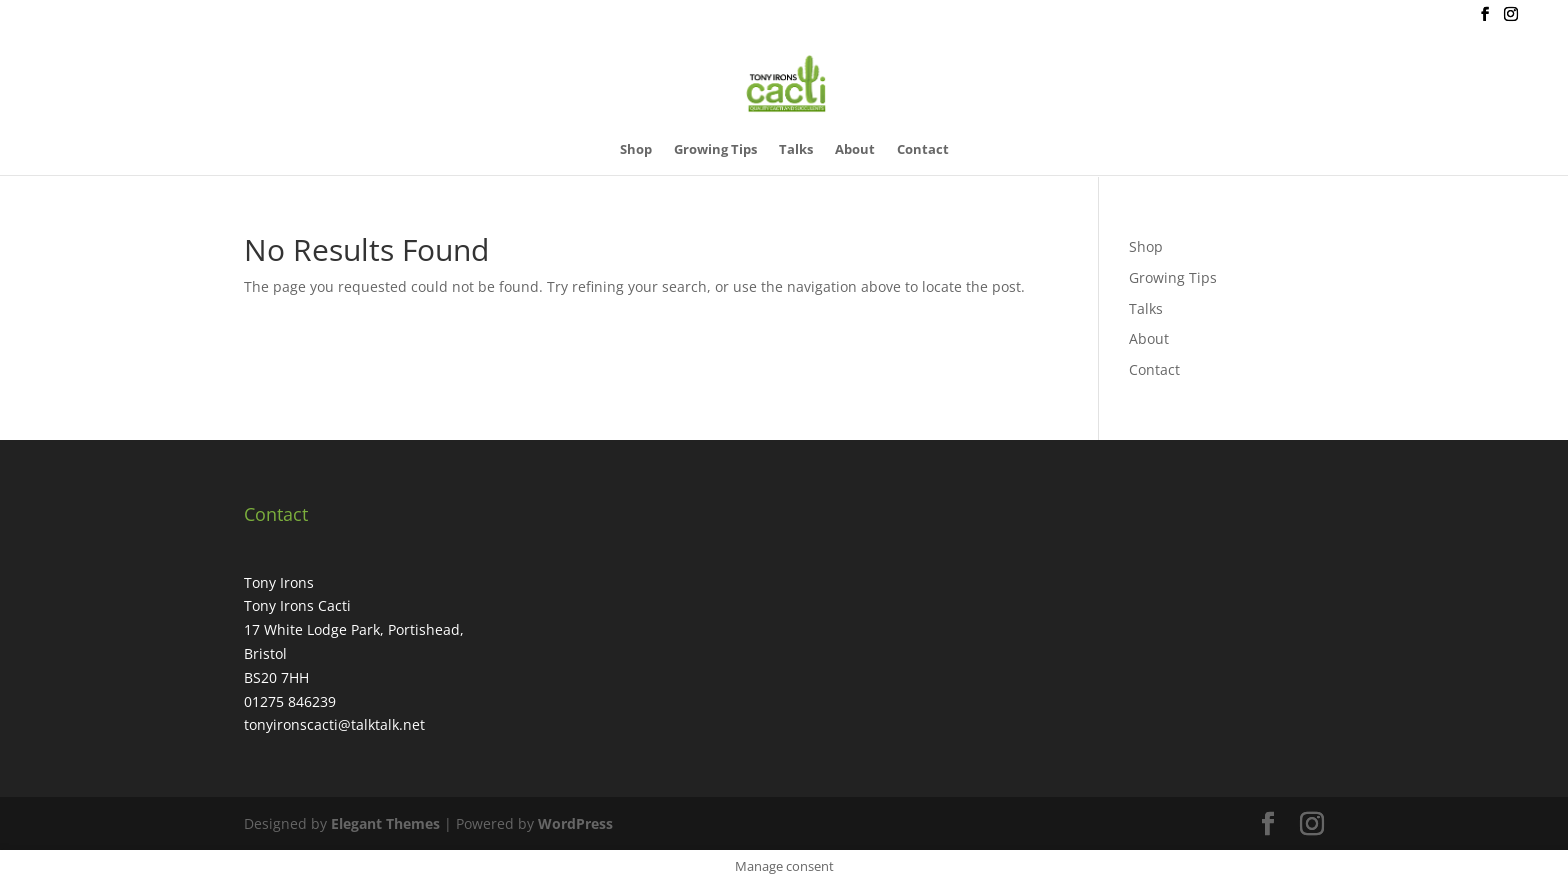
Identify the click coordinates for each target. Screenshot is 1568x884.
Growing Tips (715, 150)
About (855, 150)
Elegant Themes (385, 823)
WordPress (575, 823)
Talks (796, 150)
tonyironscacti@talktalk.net (334, 724)
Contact (923, 150)
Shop (636, 150)
